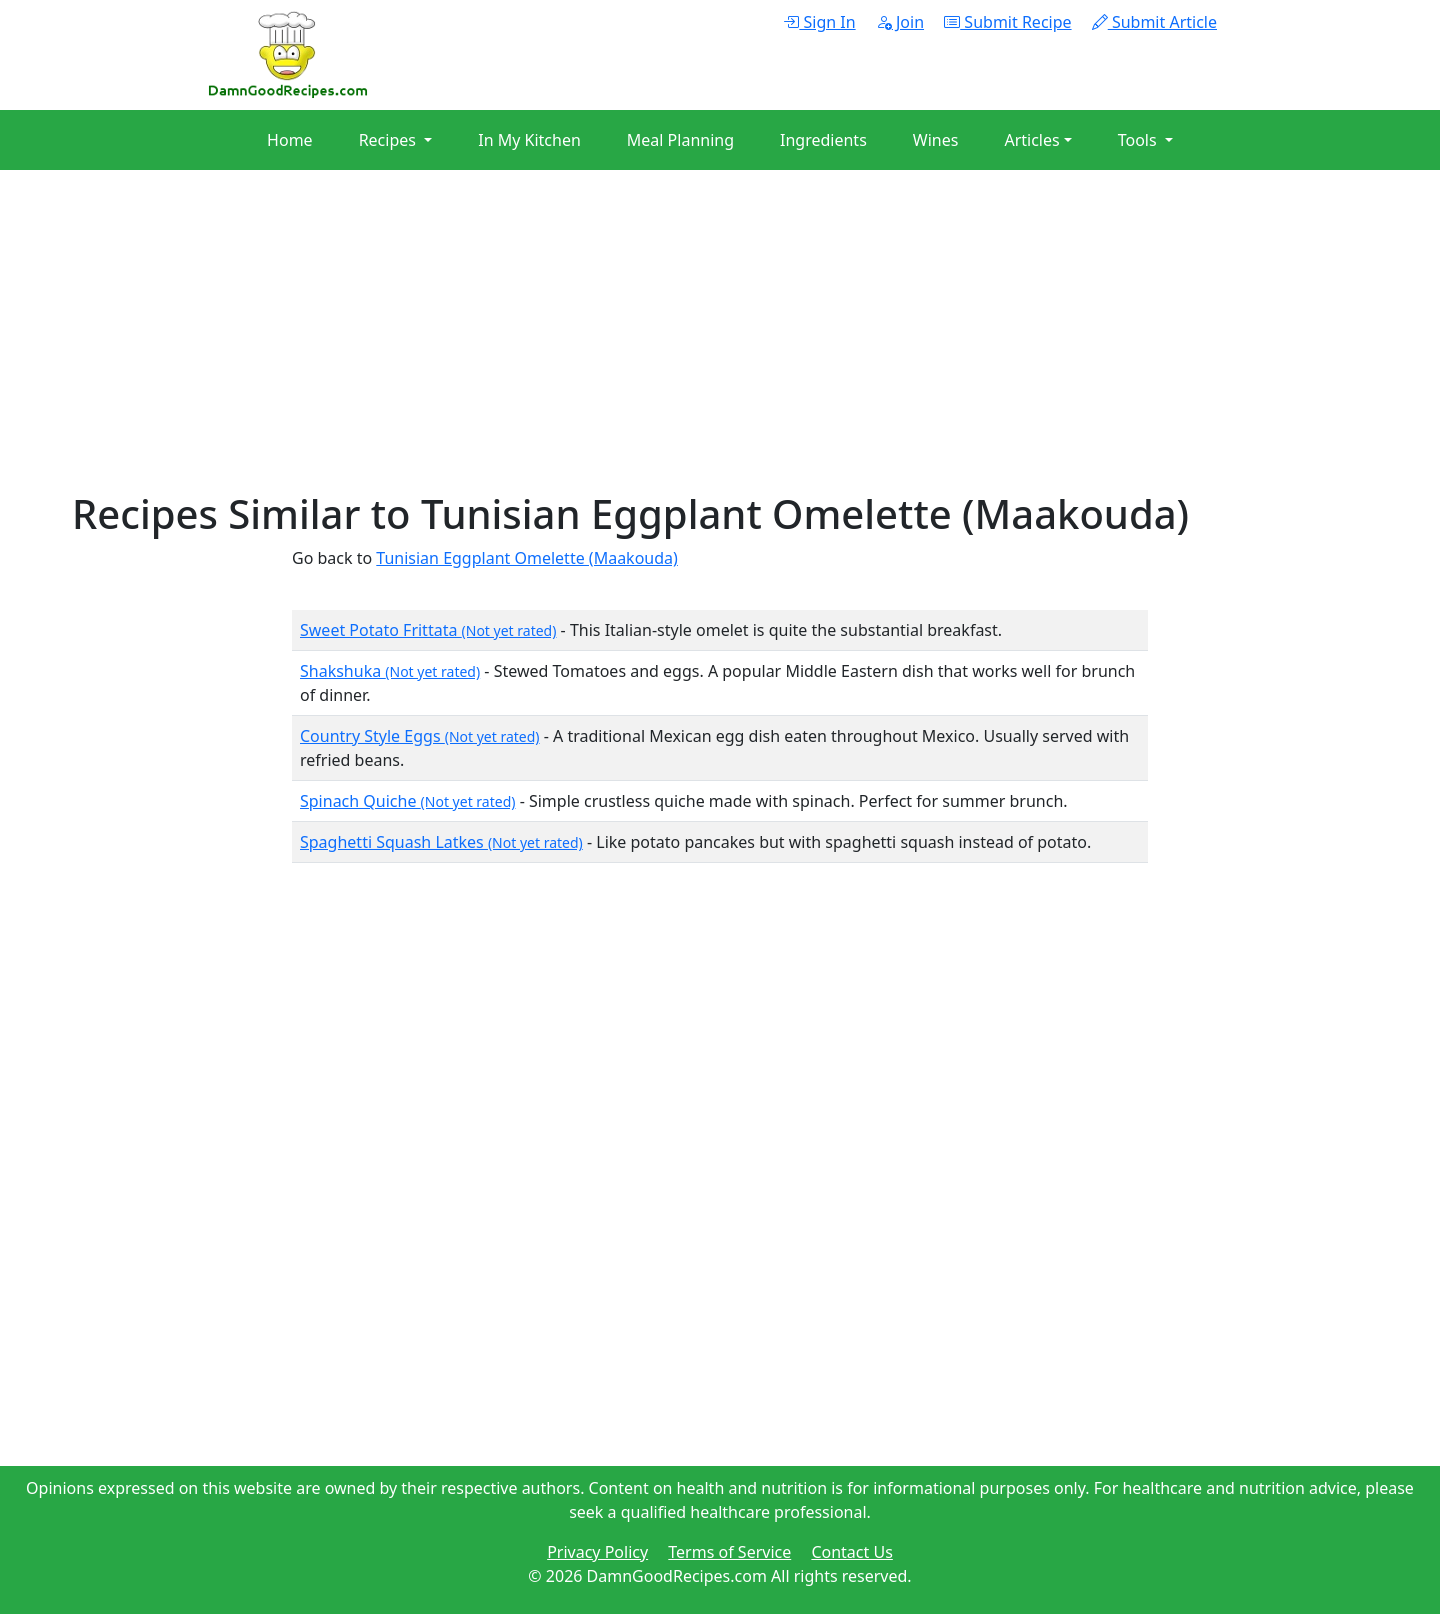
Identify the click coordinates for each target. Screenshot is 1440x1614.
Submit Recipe (1007, 22)
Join (900, 22)
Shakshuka (390, 671)
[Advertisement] (672, 350)
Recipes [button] (389, 140)
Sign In (819, 22)
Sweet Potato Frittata (428, 630)
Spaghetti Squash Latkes (441, 842)
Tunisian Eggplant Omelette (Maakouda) (527, 558)
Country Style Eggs (420, 736)
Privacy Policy (597, 1552)
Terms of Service (729, 1552)
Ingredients (823, 140)
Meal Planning (680, 140)
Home (290, 140)
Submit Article (1154, 22)
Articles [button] (1031, 140)
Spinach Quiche (407, 801)
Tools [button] (1139, 140)
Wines (936, 140)
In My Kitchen (529, 140)
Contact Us (851, 1552)
